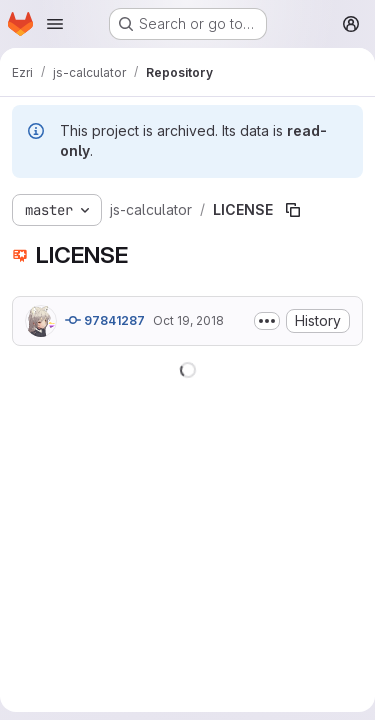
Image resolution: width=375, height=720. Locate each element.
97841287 (105, 320)
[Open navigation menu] (55, 24)
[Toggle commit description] (267, 321)
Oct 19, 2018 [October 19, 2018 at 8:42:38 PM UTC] (188, 320)
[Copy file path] (293, 210)
